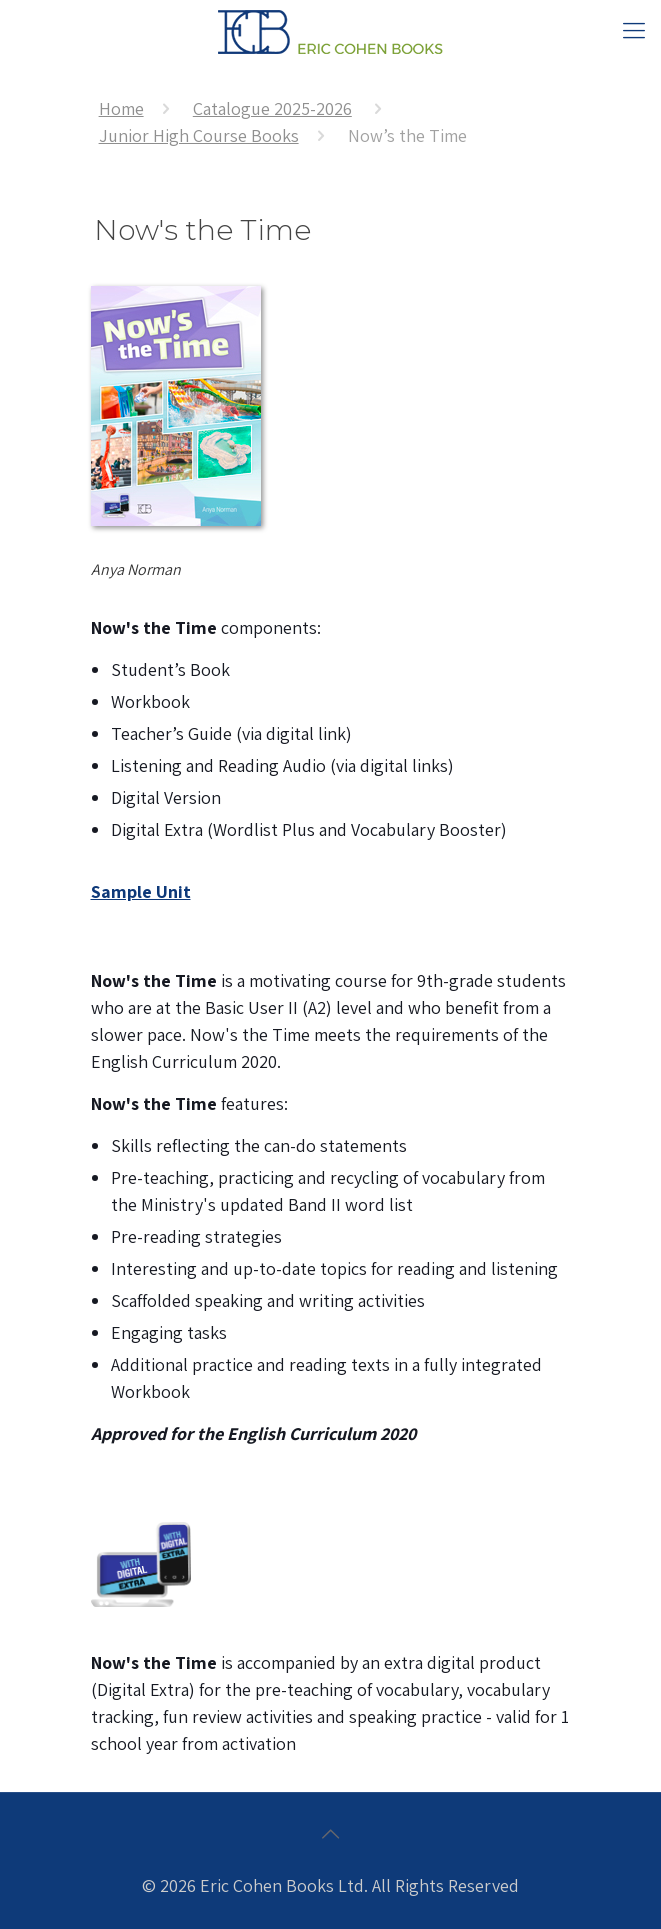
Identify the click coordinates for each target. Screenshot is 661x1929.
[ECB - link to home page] (330, 30)
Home (121, 108)
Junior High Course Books (199, 135)
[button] (634, 30)
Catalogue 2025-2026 (272, 108)
